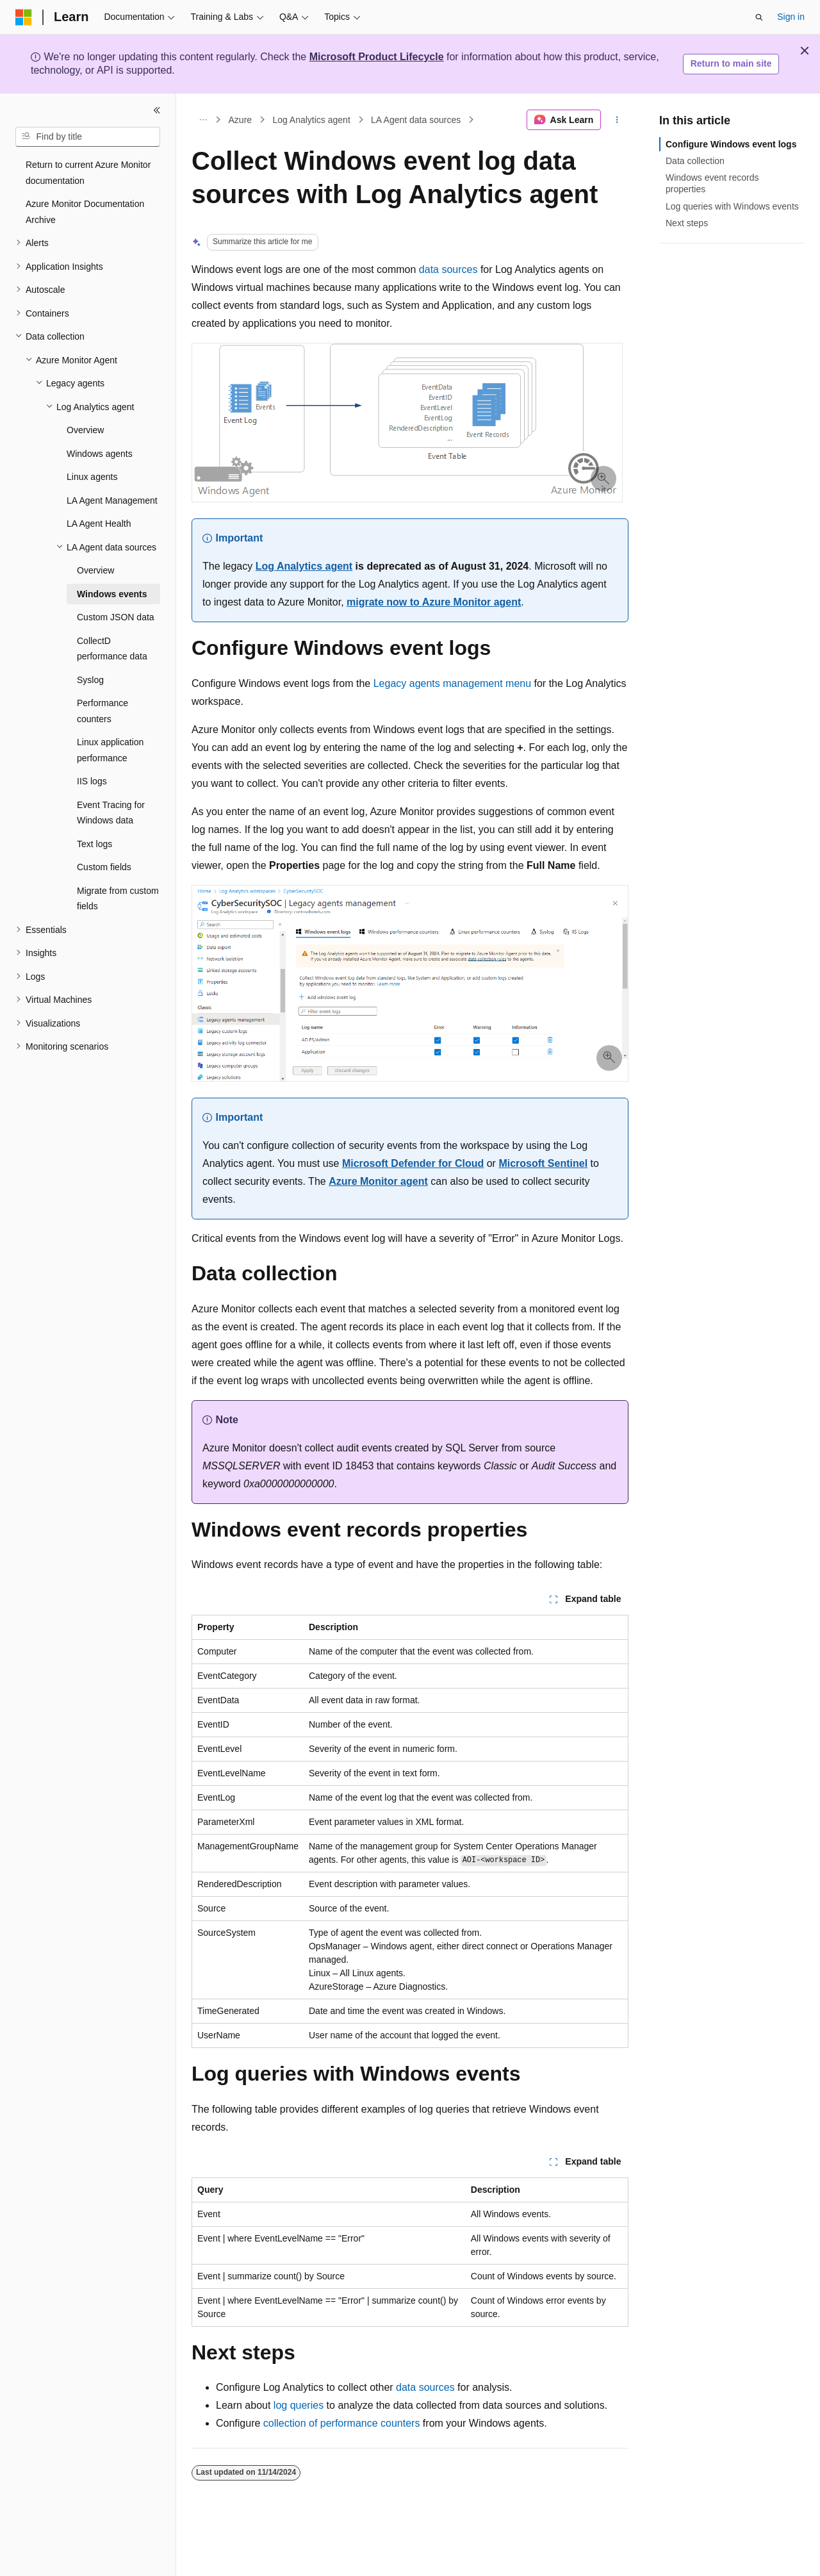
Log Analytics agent (311, 120)
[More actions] (617, 120)
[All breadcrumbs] (203, 120)
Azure (240, 120)
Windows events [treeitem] (112, 594)
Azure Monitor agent (378, 1181)
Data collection (695, 161)
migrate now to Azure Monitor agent (434, 602)
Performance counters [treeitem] (102, 711)
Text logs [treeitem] (94, 844)
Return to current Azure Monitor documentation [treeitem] (88, 173)
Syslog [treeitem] (90, 680)
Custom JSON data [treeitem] (115, 617)
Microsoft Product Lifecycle (376, 56)
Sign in (791, 17)
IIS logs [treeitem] (92, 781)
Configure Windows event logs (731, 144)
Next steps (687, 223)
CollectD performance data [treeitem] (112, 649)
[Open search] (759, 17)
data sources (448, 269)
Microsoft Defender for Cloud (413, 1163)
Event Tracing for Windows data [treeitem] (111, 813)
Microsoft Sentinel (542, 1163)
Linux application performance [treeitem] (110, 750)
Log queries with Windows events (732, 206)
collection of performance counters (341, 2423)
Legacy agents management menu (452, 683)
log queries (299, 2405)
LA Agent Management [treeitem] (112, 500)
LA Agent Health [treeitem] (99, 523)
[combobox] (87, 137)
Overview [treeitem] (85, 430)
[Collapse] (157, 110)
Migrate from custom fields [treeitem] (118, 899)
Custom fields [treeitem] (104, 867)
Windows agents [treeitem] (100, 454)
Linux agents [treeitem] (92, 477)
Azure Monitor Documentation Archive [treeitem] (85, 212)
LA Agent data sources (416, 120)
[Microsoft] (23, 17)
